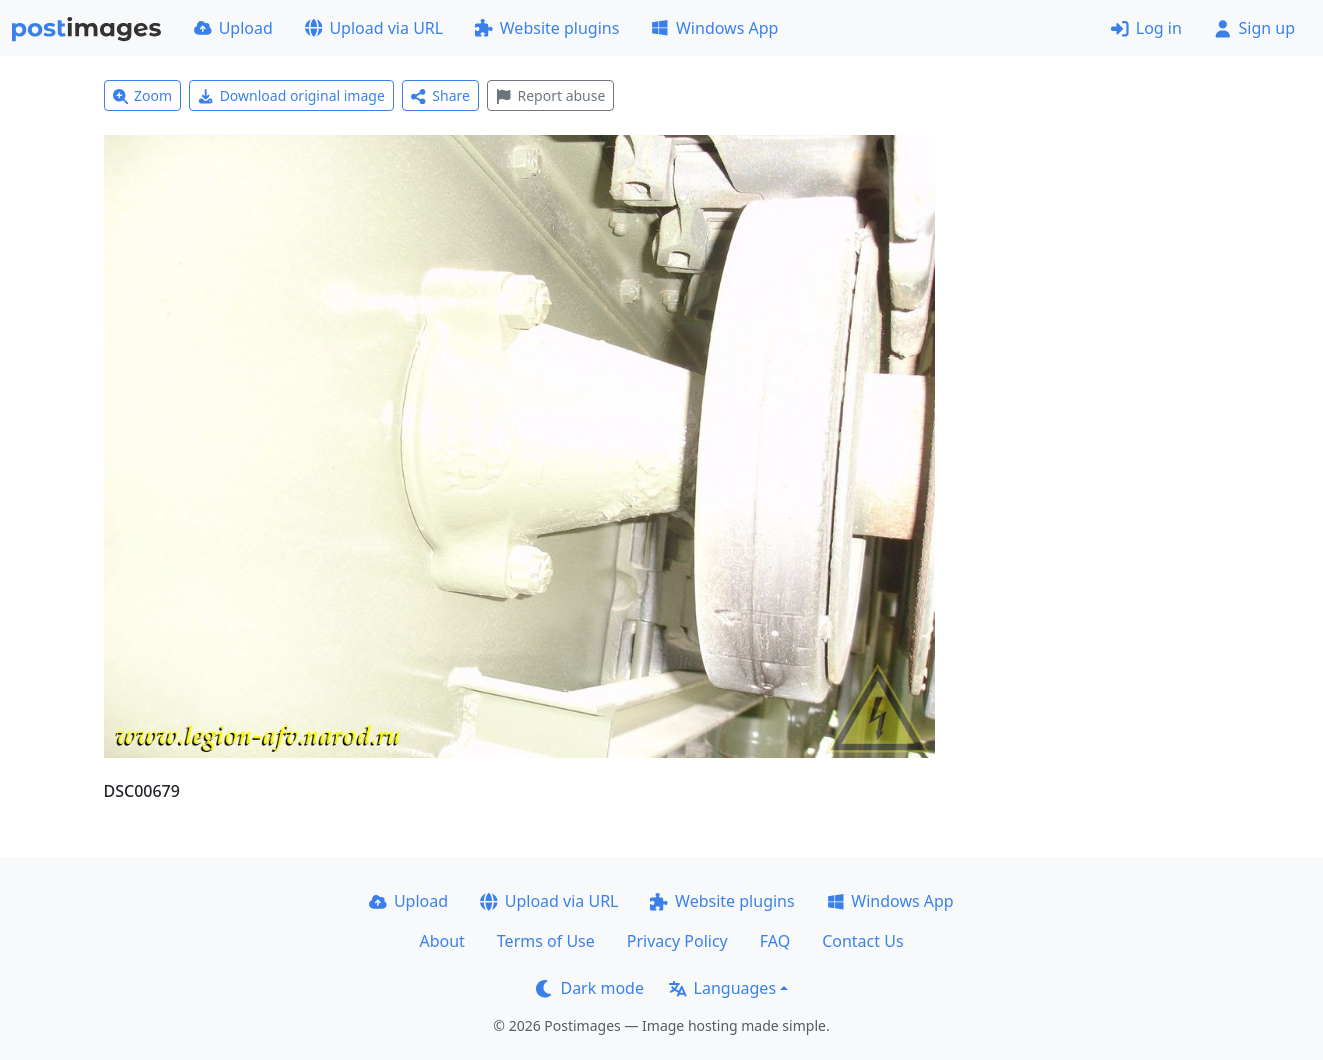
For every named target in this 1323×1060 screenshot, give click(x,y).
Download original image (291, 95)
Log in (1146, 28)
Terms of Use (546, 941)
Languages (722, 988)
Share (440, 95)
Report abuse (550, 95)
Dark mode (590, 988)
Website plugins (547, 28)
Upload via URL (374, 28)
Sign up (1254, 28)
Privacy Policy (677, 941)
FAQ (775, 941)
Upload (233, 28)
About (441, 941)
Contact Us (862, 941)
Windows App (714, 28)
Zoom (143, 95)
